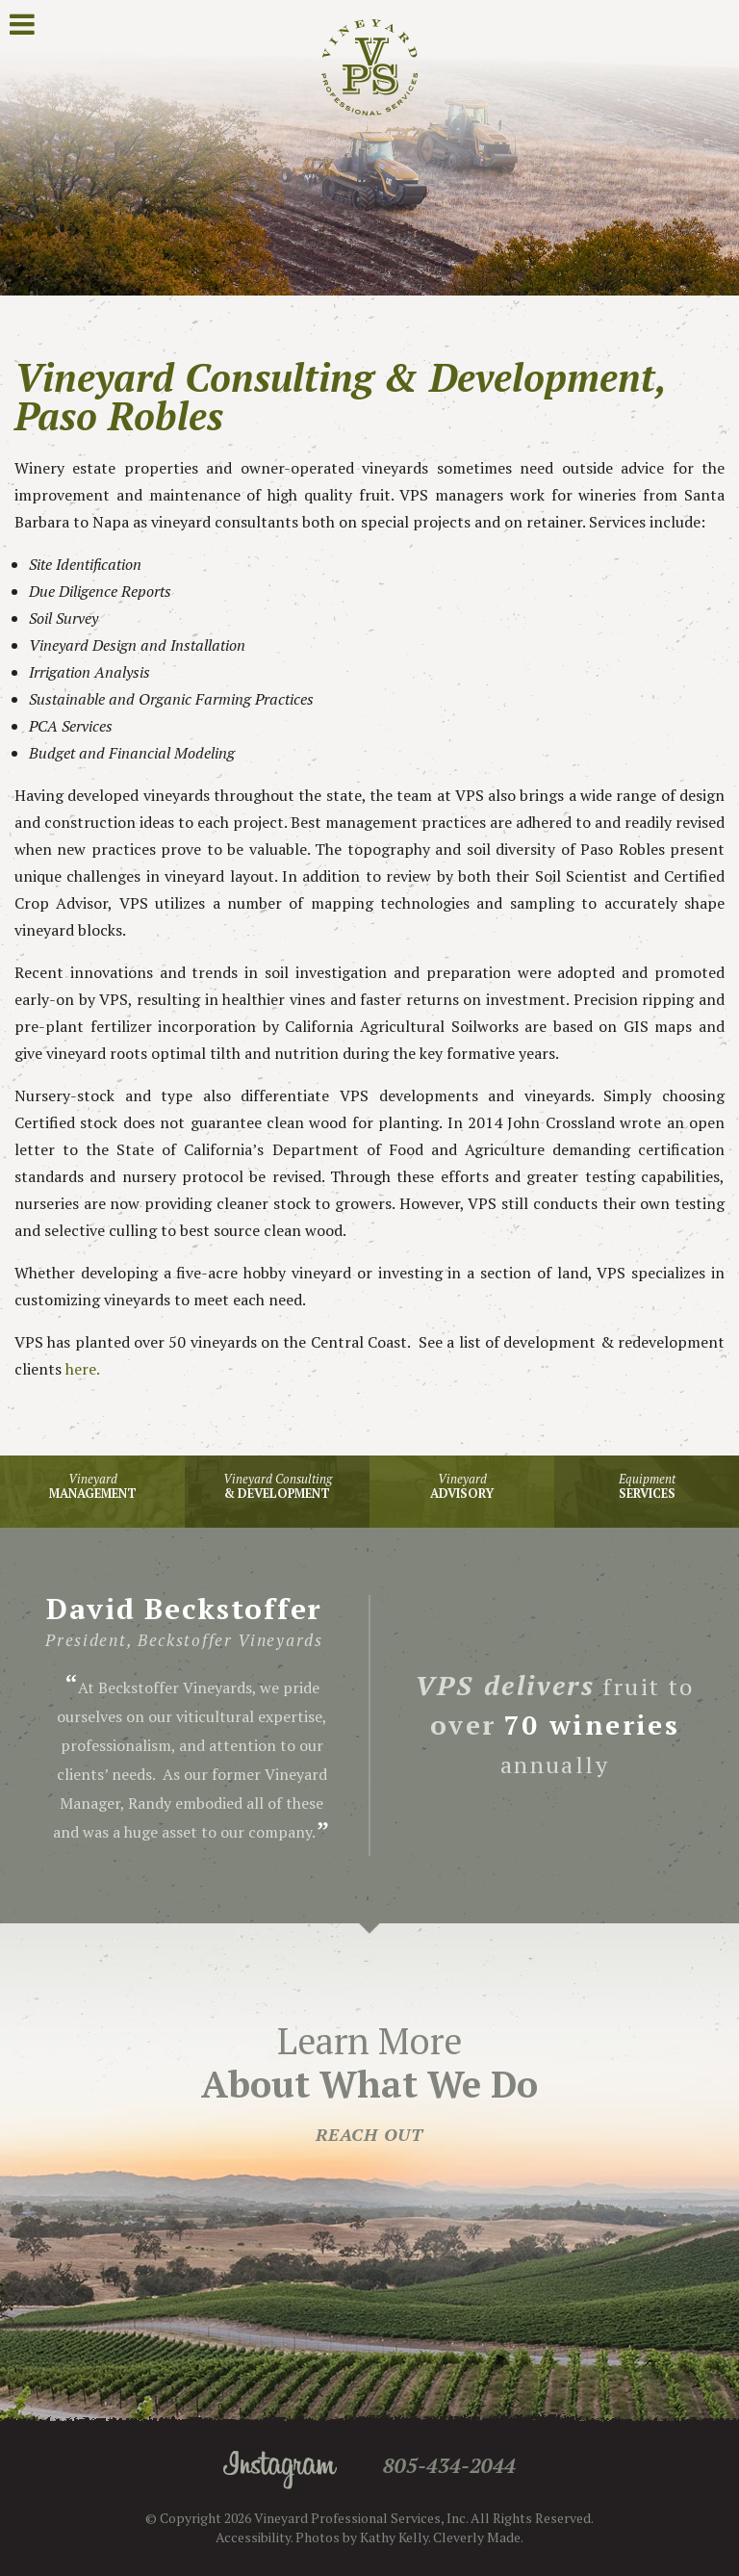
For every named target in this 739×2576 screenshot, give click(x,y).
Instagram (280, 2470)
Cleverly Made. (478, 2537)
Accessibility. (254, 2537)
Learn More (369, 2081)
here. (81, 1368)
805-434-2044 (449, 2465)
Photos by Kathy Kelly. (362, 2537)
